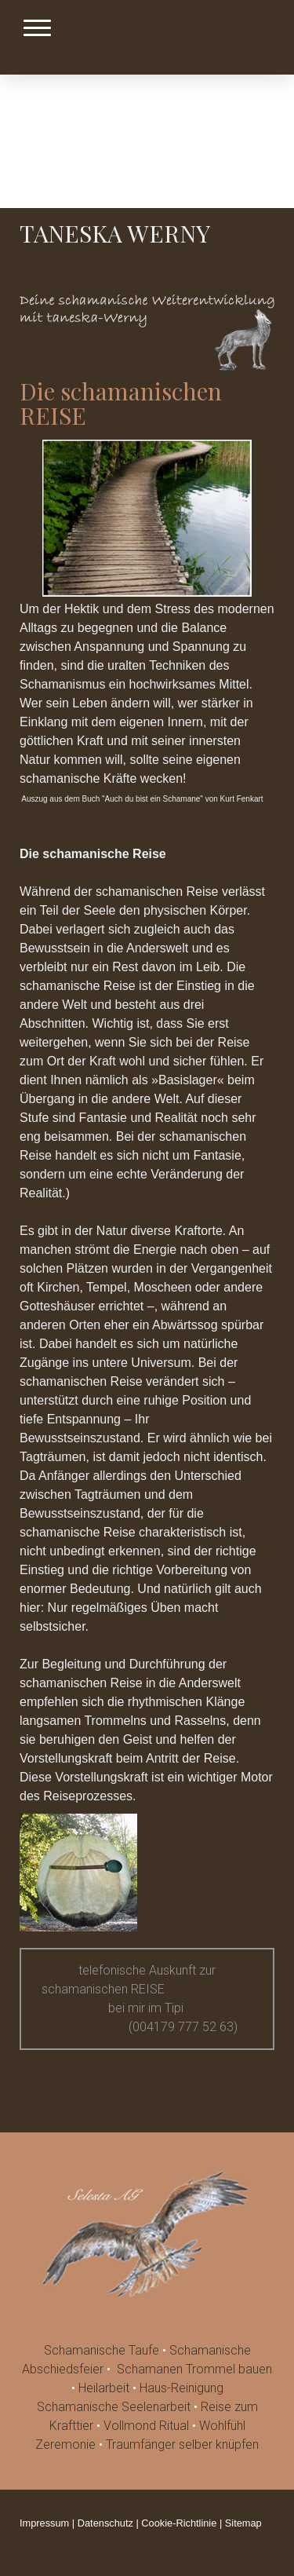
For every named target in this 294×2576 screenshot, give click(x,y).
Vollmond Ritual (146, 2425)
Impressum (44, 2523)
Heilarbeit (103, 2388)
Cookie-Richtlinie (178, 2523)
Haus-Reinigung (181, 2388)
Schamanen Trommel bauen (194, 2369)
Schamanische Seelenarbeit (114, 2406)
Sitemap (243, 2523)
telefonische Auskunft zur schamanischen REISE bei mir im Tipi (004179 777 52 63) (147, 1998)
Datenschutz (105, 2523)
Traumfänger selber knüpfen (182, 2444)
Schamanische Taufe (101, 2350)
